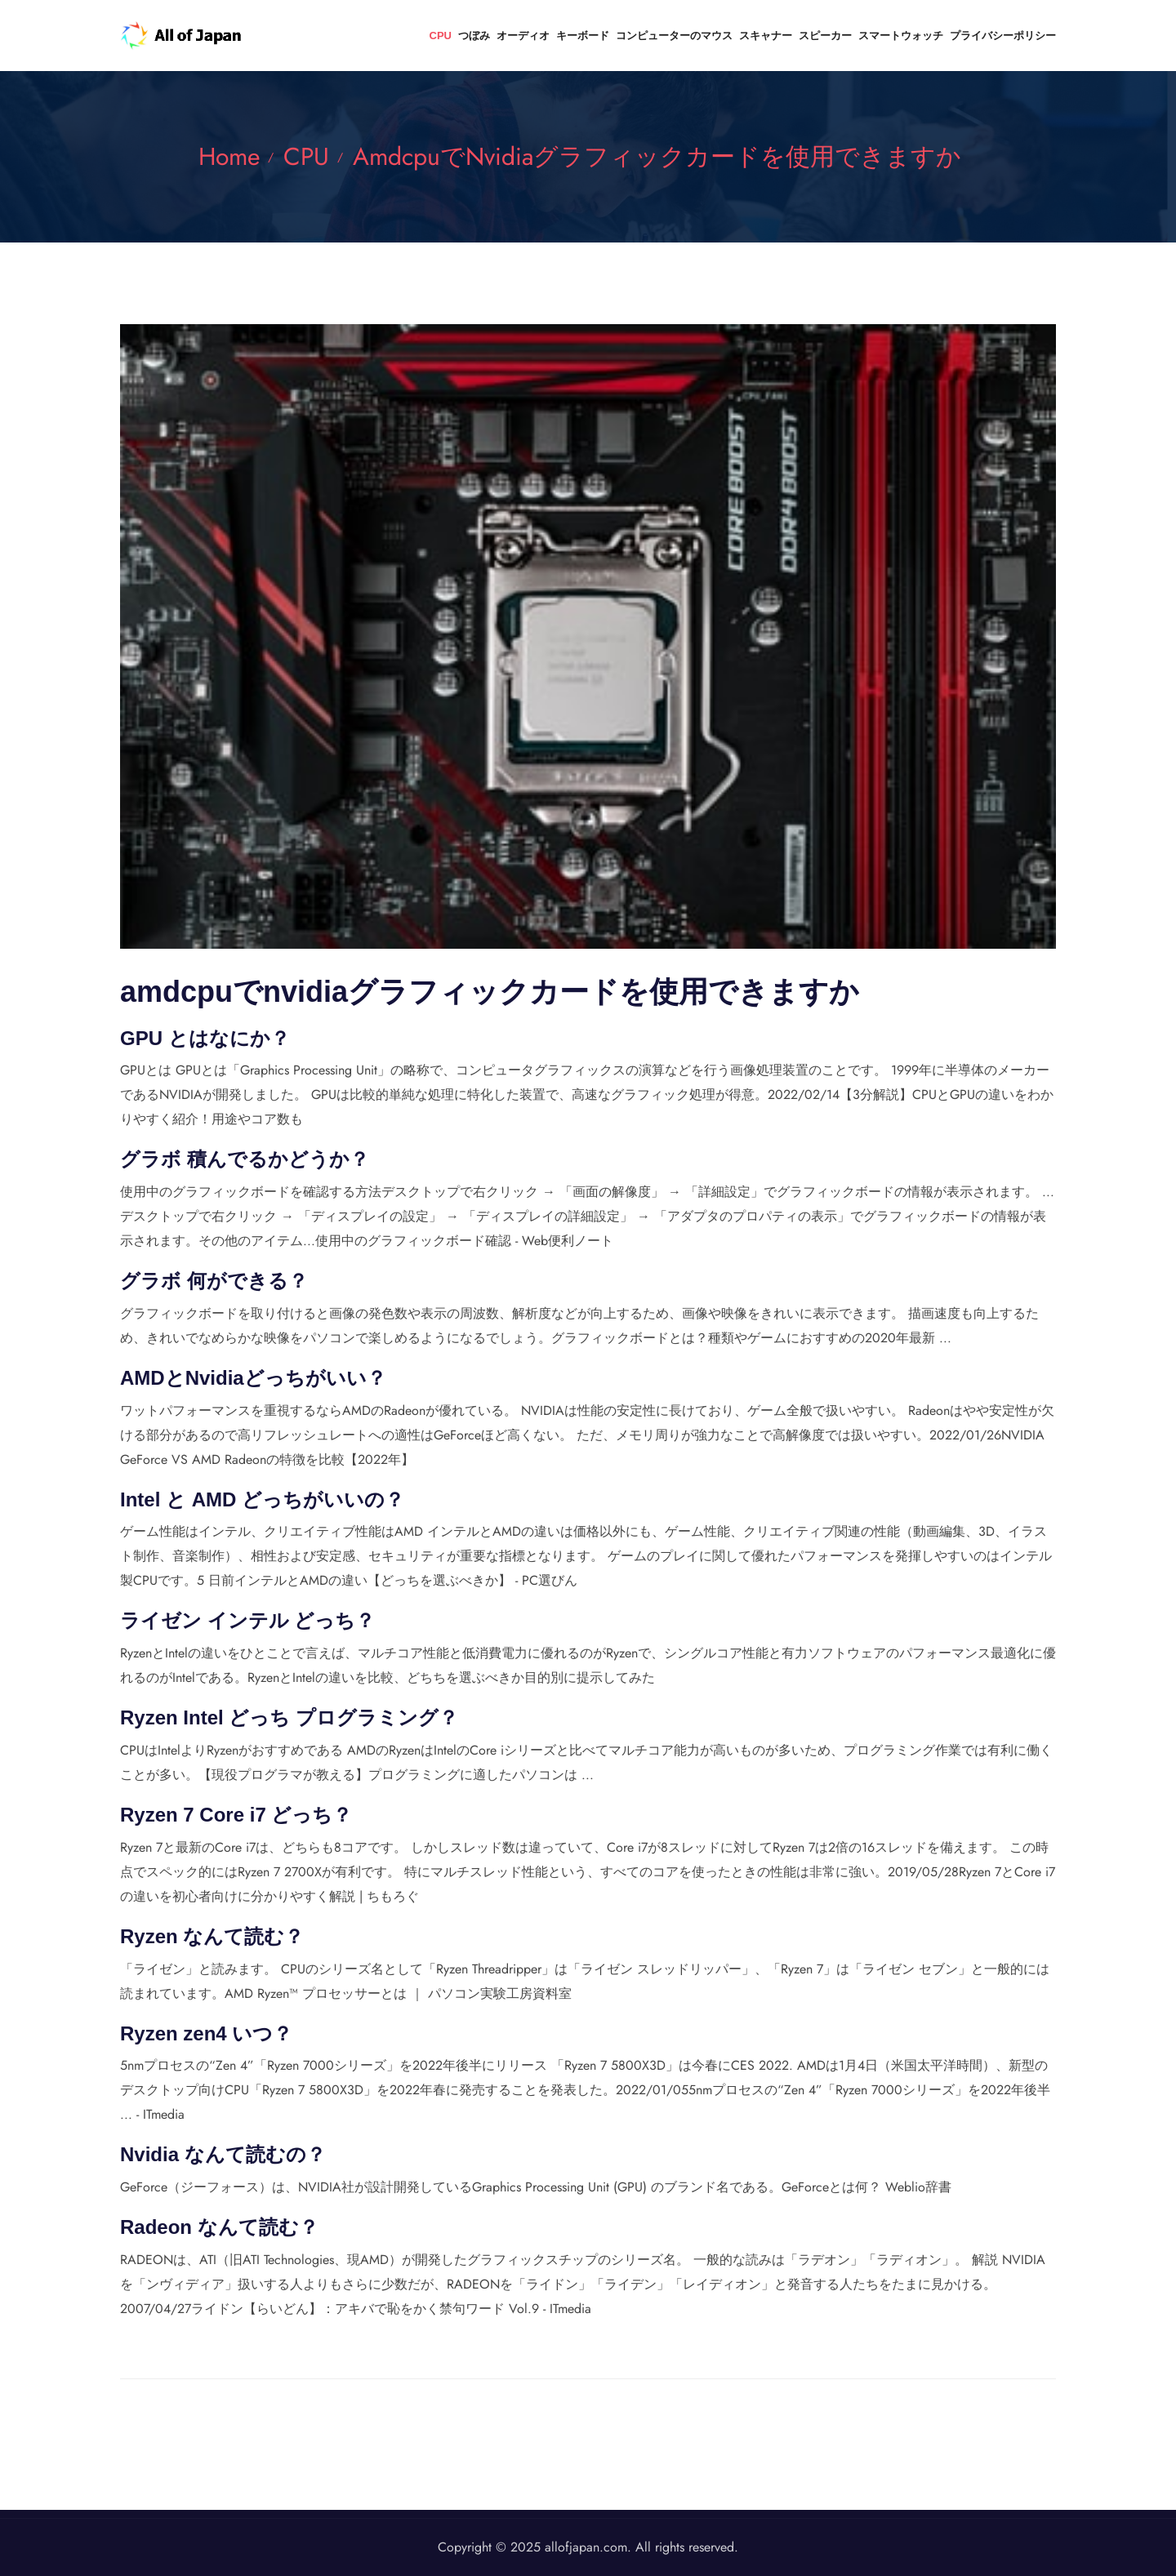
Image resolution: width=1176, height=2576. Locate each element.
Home (229, 156)
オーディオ (523, 35)
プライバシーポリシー (1003, 35)
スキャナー (765, 35)
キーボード (582, 35)
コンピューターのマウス (674, 35)
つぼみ (474, 35)
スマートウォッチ (900, 35)
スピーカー (825, 35)
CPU (441, 35)
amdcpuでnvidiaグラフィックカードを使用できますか (657, 156)
